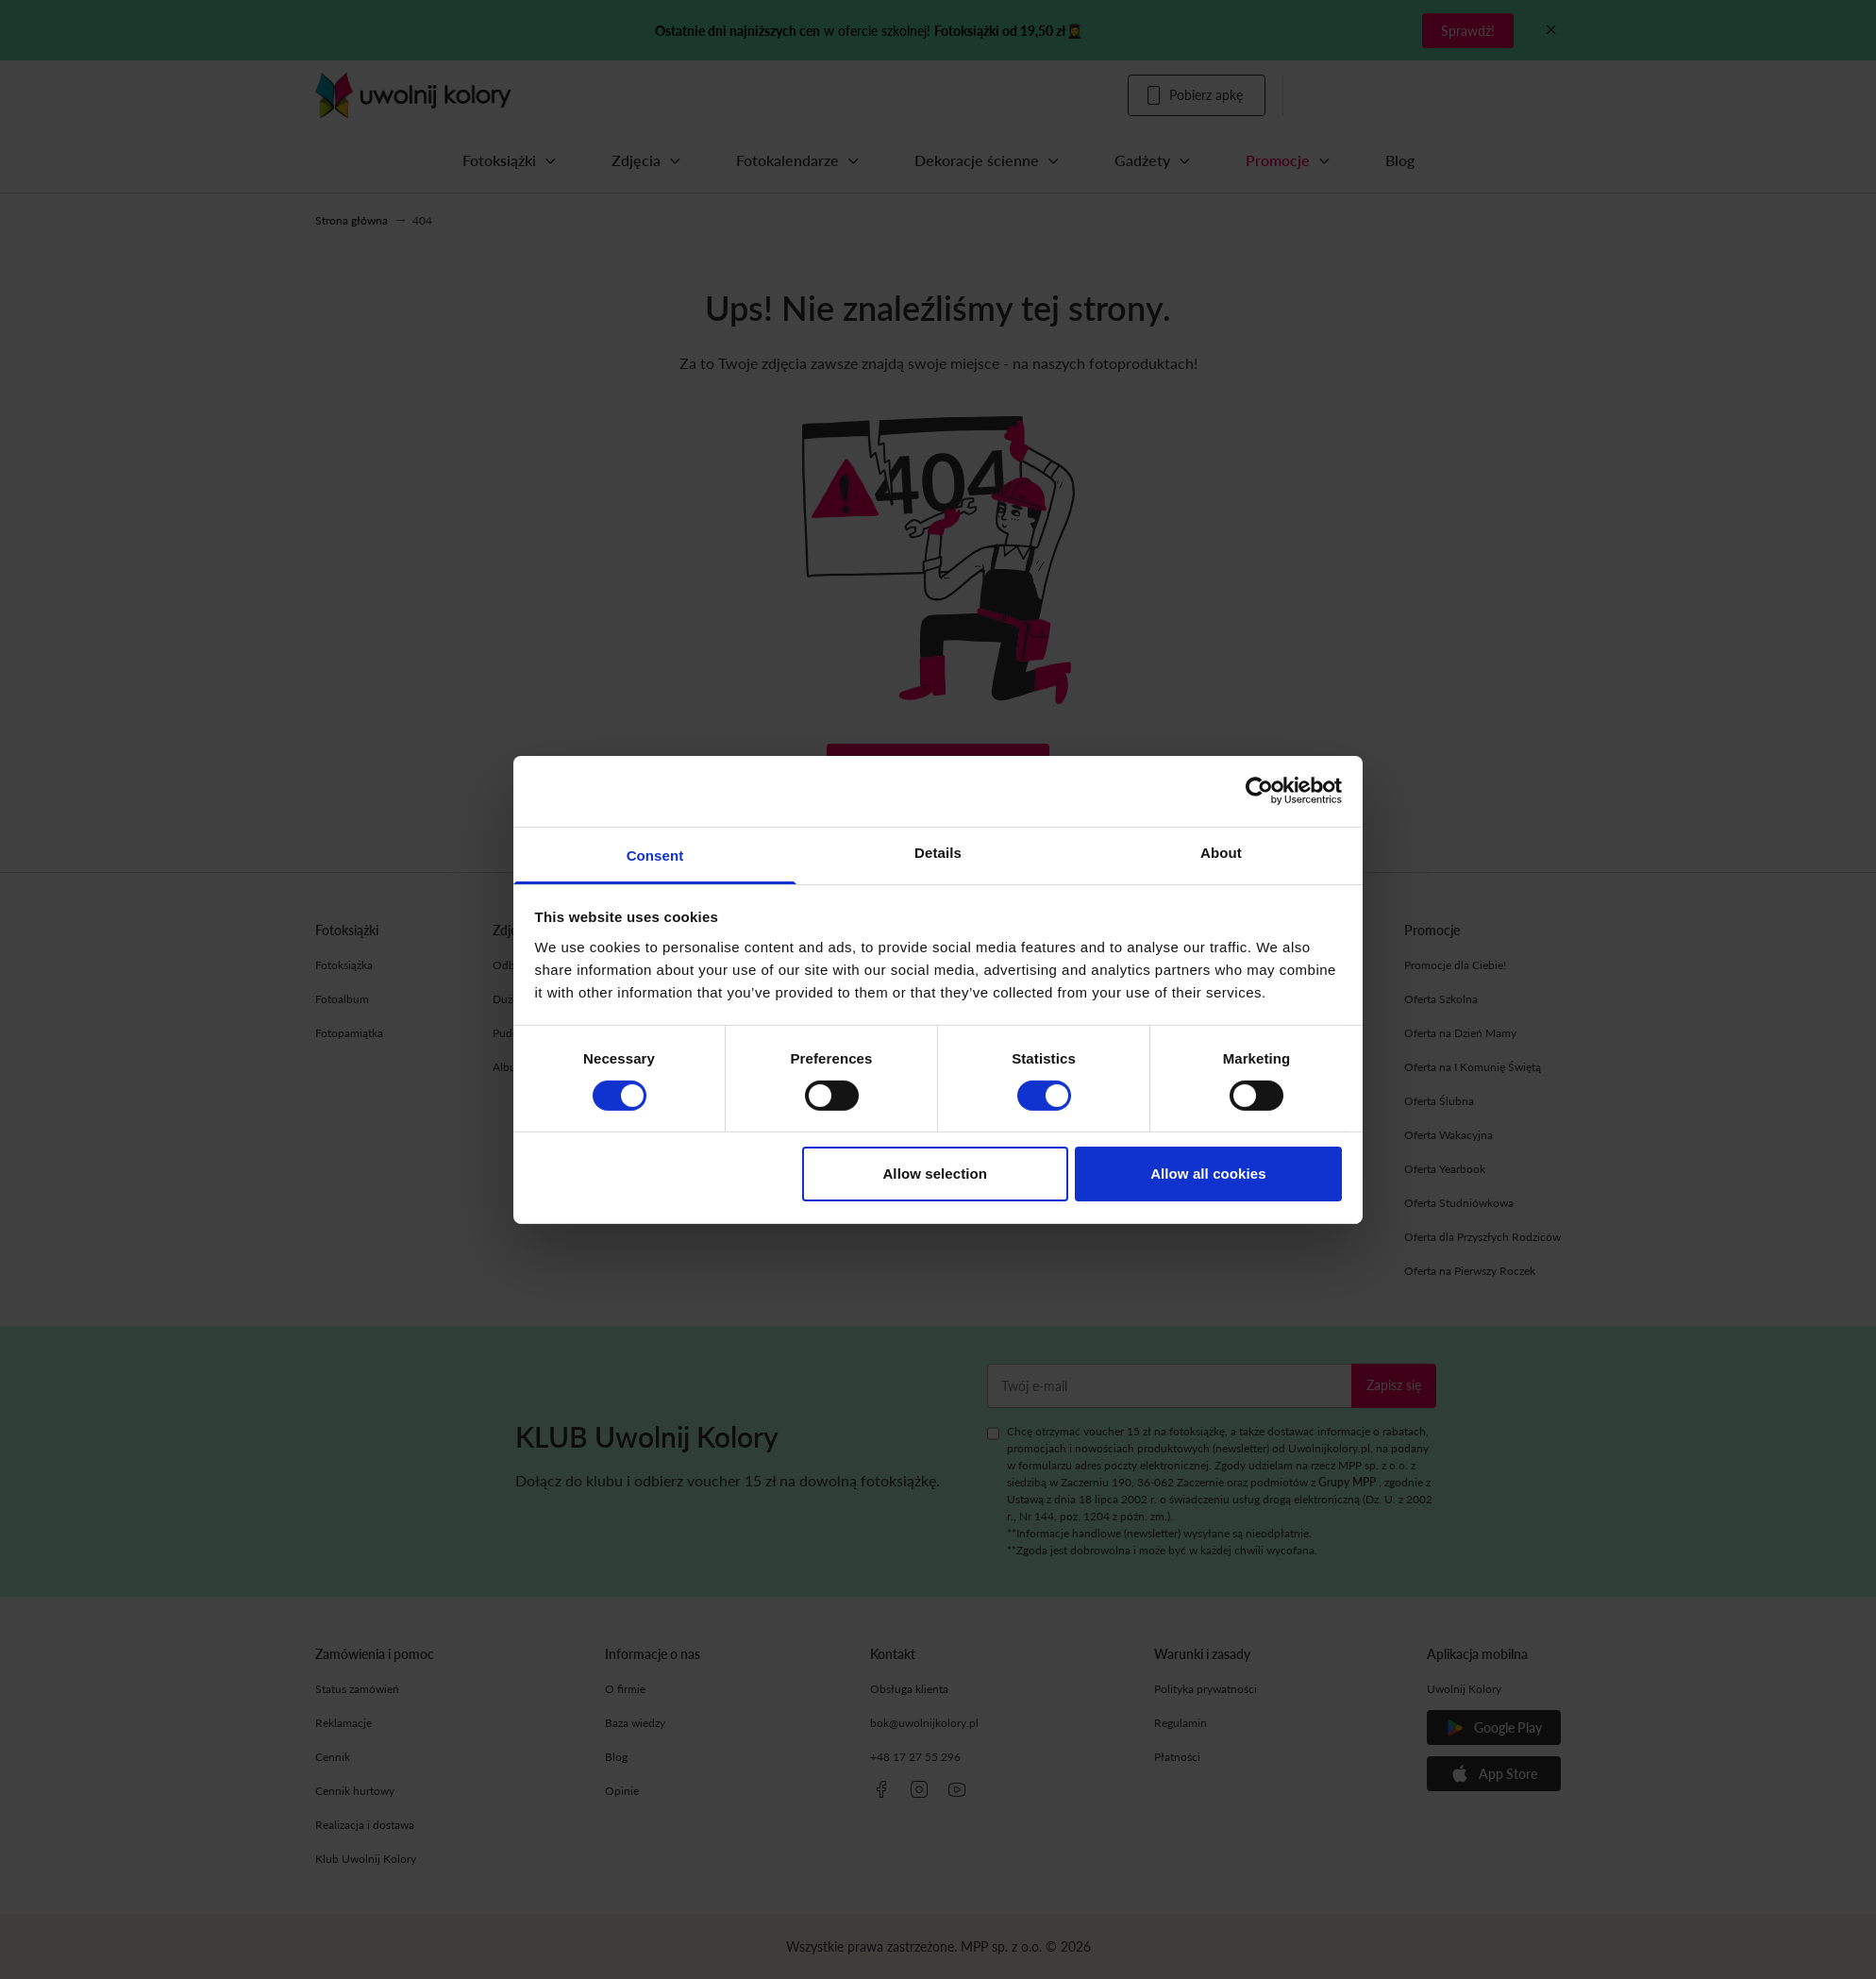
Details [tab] (938, 852)
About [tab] (1221, 852)
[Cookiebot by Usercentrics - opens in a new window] (1259, 791)
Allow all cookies (1208, 1174)
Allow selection (934, 1174)
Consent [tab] (655, 855)
